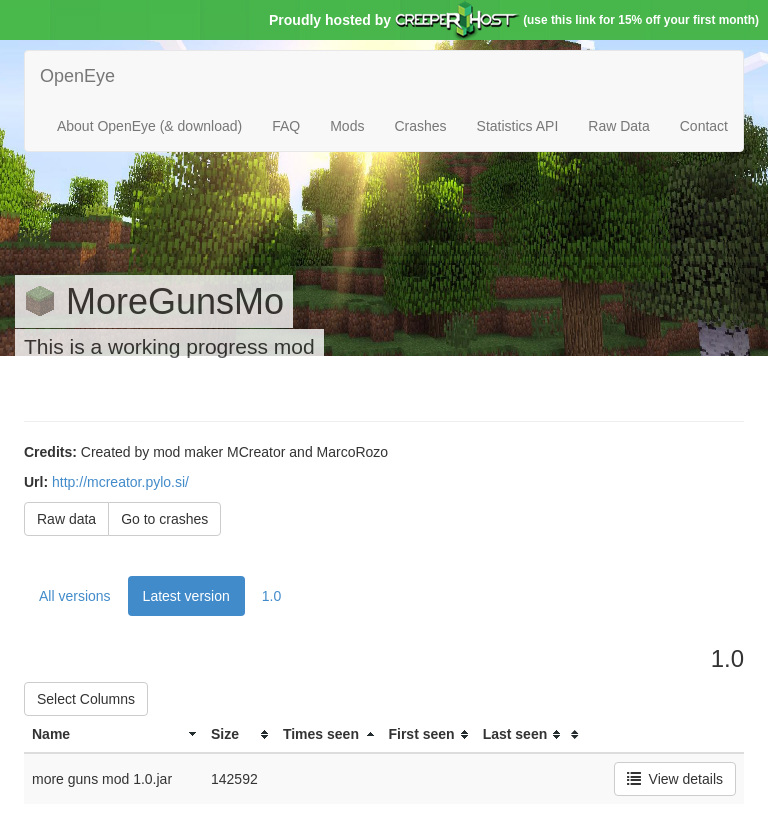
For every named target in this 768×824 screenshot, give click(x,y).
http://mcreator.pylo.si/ (120, 482)
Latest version (186, 596)
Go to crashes (164, 519)
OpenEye (77, 76)
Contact (704, 126)
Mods (347, 126)
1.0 (271, 596)
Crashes (420, 126)
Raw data (66, 519)
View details (675, 779)
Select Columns (86, 699)
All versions (75, 596)
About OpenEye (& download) (149, 126)
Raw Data (618, 126)
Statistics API (518, 126)
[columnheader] (113, 734)
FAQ (286, 126)
